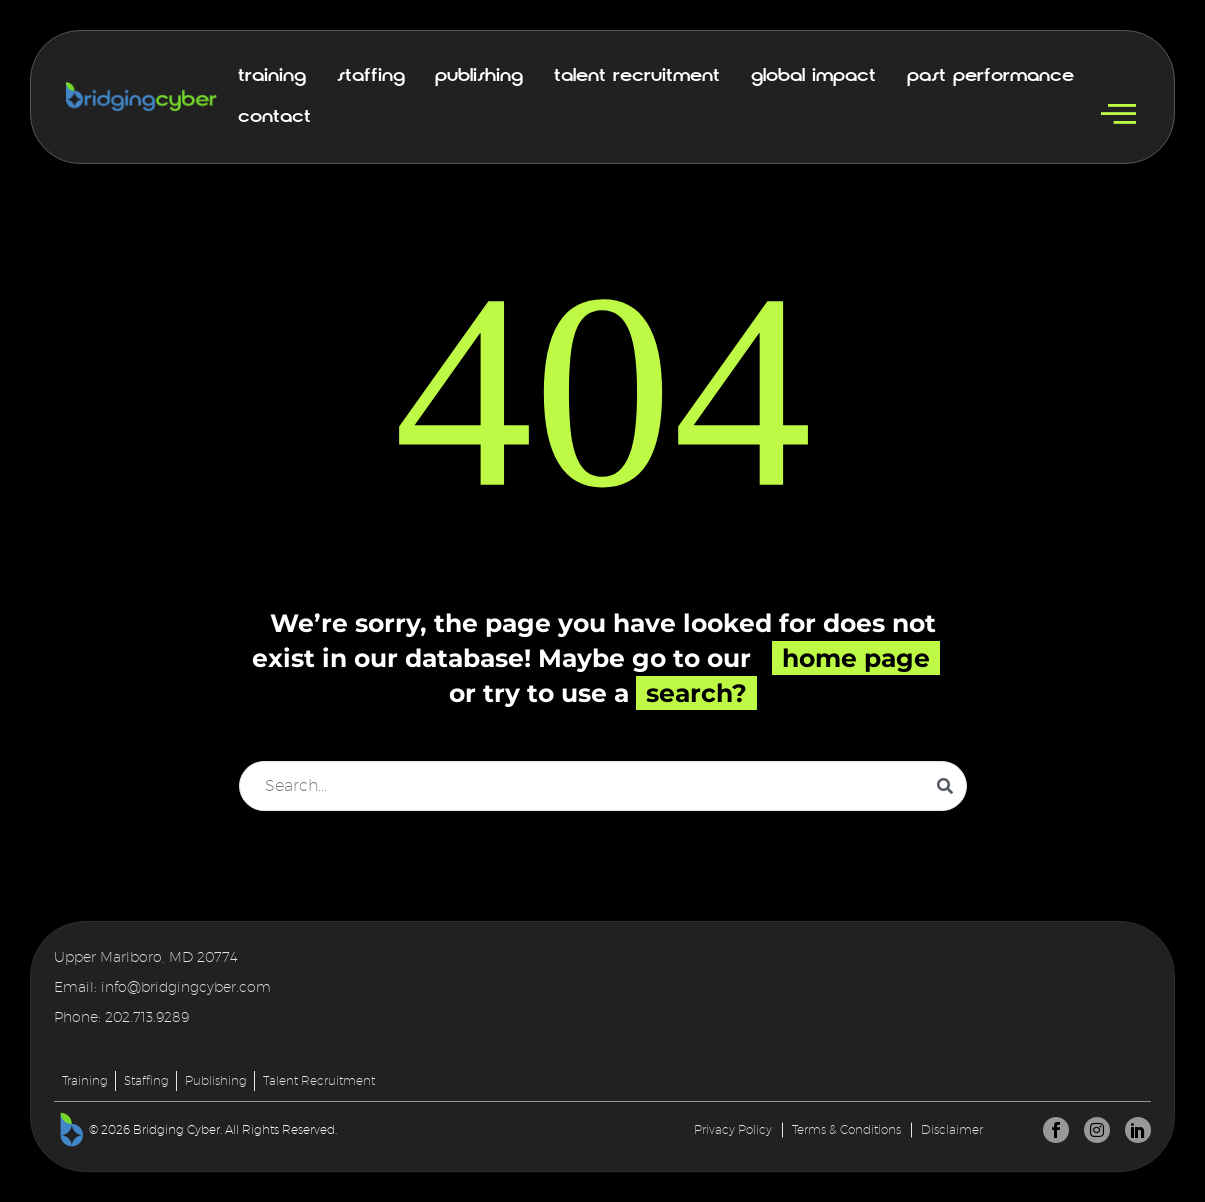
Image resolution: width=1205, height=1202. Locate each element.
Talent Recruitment (637, 76)
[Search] (603, 786)
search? (696, 693)
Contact (274, 117)
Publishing (479, 76)
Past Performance (990, 76)
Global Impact (813, 76)
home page (856, 658)
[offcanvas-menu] (1118, 114)
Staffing (371, 76)
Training (272, 76)
